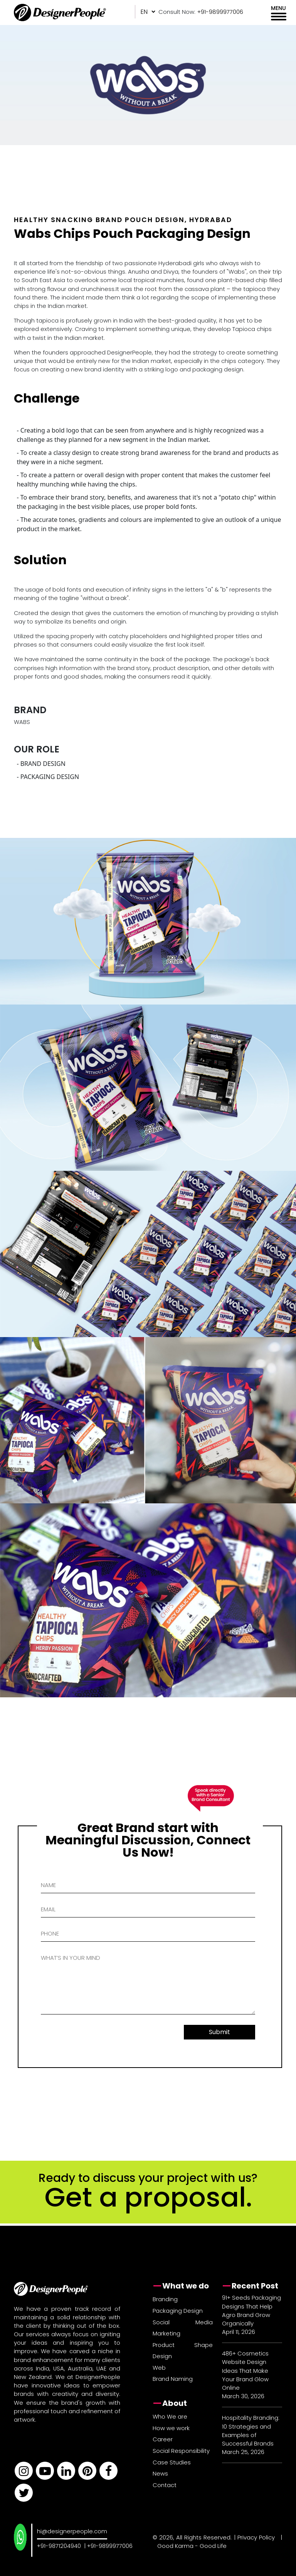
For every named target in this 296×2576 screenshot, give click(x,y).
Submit (219, 2032)
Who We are (170, 2416)
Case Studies (172, 2462)
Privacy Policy (256, 2537)
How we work (171, 2428)
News (160, 2473)
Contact (165, 2485)
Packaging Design (178, 2311)
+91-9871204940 (59, 2546)
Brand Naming (173, 2379)
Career (163, 2439)
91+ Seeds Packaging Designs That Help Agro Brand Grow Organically (251, 2310)
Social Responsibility (181, 2451)
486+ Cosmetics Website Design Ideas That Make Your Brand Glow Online (245, 2370)
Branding (165, 2299)
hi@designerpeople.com (72, 2531)
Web (159, 2368)
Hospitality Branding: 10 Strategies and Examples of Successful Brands (250, 2430)
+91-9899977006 (110, 2546)
